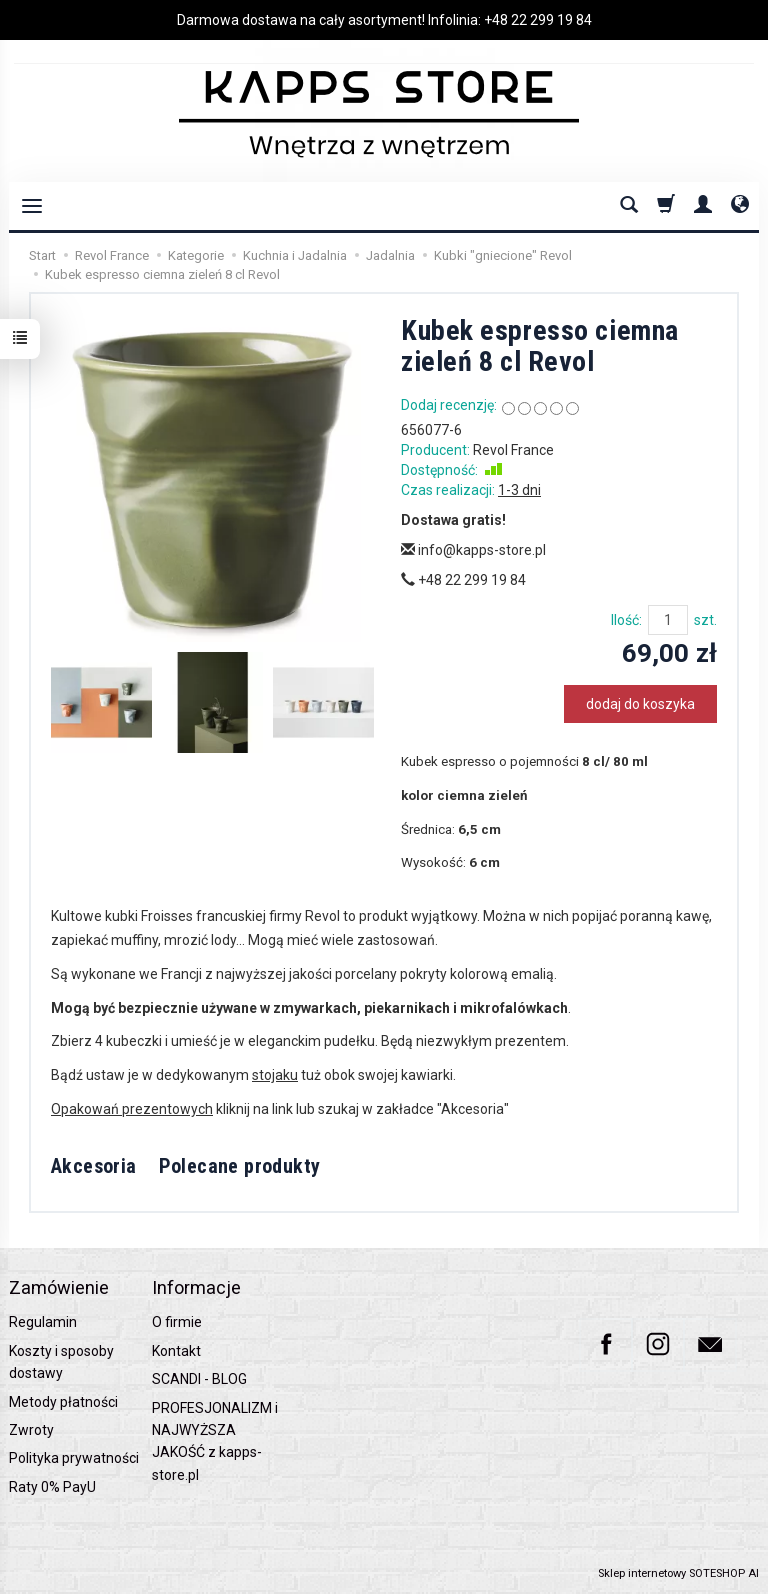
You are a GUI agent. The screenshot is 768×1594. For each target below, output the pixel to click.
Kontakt (176, 1351)
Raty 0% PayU (52, 1487)
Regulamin (43, 1322)
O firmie (177, 1322)
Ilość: (626, 620)
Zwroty (31, 1430)
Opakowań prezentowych (132, 1109)
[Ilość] (668, 620)
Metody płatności (63, 1402)
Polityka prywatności (74, 1458)
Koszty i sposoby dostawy (61, 1362)
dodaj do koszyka (640, 704)
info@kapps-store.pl (473, 550)
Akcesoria (94, 1166)
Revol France (513, 450)
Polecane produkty (240, 1166)
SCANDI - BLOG (199, 1379)
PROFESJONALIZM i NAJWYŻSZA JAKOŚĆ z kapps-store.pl (215, 1441)
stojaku (275, 1075)
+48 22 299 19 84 (538, 20)
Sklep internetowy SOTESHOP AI (678, 1573)
